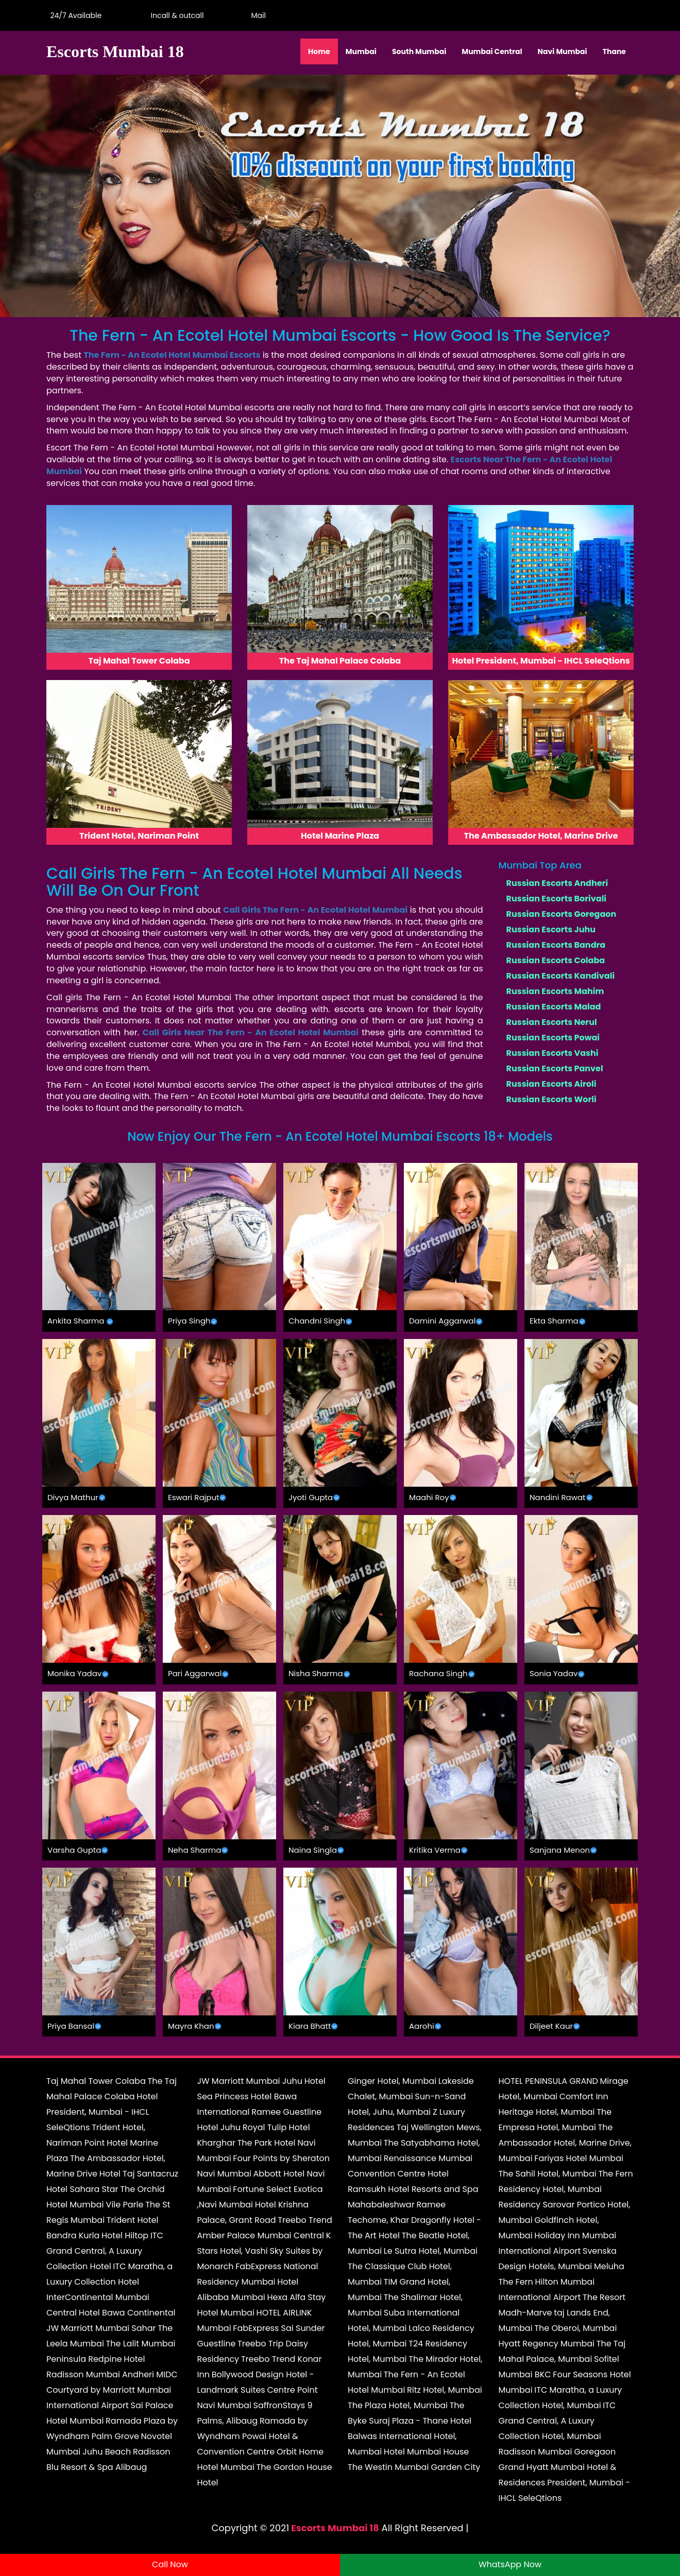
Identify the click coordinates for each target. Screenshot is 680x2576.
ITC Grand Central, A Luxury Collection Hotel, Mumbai (557, 2420)
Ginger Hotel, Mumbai (392, 2081)
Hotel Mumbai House (426, 2452)
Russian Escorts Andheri (557, 883)
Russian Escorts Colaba (555, 960)
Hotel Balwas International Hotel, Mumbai (409, 2436)
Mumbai (361, 51)
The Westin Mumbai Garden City (414, 2467)
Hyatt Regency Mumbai (547, 2343)
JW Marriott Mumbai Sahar (101, 2328)
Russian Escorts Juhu (551, 929)
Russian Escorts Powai (553, 1037)
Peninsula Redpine (84, 2359)
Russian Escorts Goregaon (561, 914)
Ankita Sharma (75, 1320)
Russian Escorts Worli (551, 1099)
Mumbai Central (492, 51)
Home (319, 51)
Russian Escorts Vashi (552, 1053)
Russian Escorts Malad (553, 1007)
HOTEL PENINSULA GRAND (548, 2081)
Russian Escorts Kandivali (560, 976)
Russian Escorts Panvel (554, 1068)
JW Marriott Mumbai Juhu (250, 2081)
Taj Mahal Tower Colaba (96, 2081)
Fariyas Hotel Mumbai (578, 2158)
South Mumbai (419, 51)
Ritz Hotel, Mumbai (444, 2390)
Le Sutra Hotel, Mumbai (431, 2251)
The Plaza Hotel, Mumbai (398, 2405)
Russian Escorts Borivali (556, 898)
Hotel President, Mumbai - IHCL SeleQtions (102, 2112)
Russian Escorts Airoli (551, 1084)
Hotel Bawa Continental (127, 2313)
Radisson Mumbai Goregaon (557, 2452)
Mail (256, 15)
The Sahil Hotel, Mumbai (548, 2174)
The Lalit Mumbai (141, 2343)
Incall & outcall (175, 15)
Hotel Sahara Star (82, 2189)
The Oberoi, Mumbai (575, 2328)
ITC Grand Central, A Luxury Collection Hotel (104, 2251)
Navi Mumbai (562, 51)
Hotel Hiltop (124, 2235)
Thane (614, 51)
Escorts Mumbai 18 (335, 2527)
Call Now (170, 2564)
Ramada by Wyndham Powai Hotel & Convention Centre (252, 2436)
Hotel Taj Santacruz (138, 2174)
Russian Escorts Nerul (551, 1022)
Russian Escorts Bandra (556, 945)
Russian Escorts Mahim (555, 991)
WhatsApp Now (510, 2564)
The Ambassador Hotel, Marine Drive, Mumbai (565, 2142)
